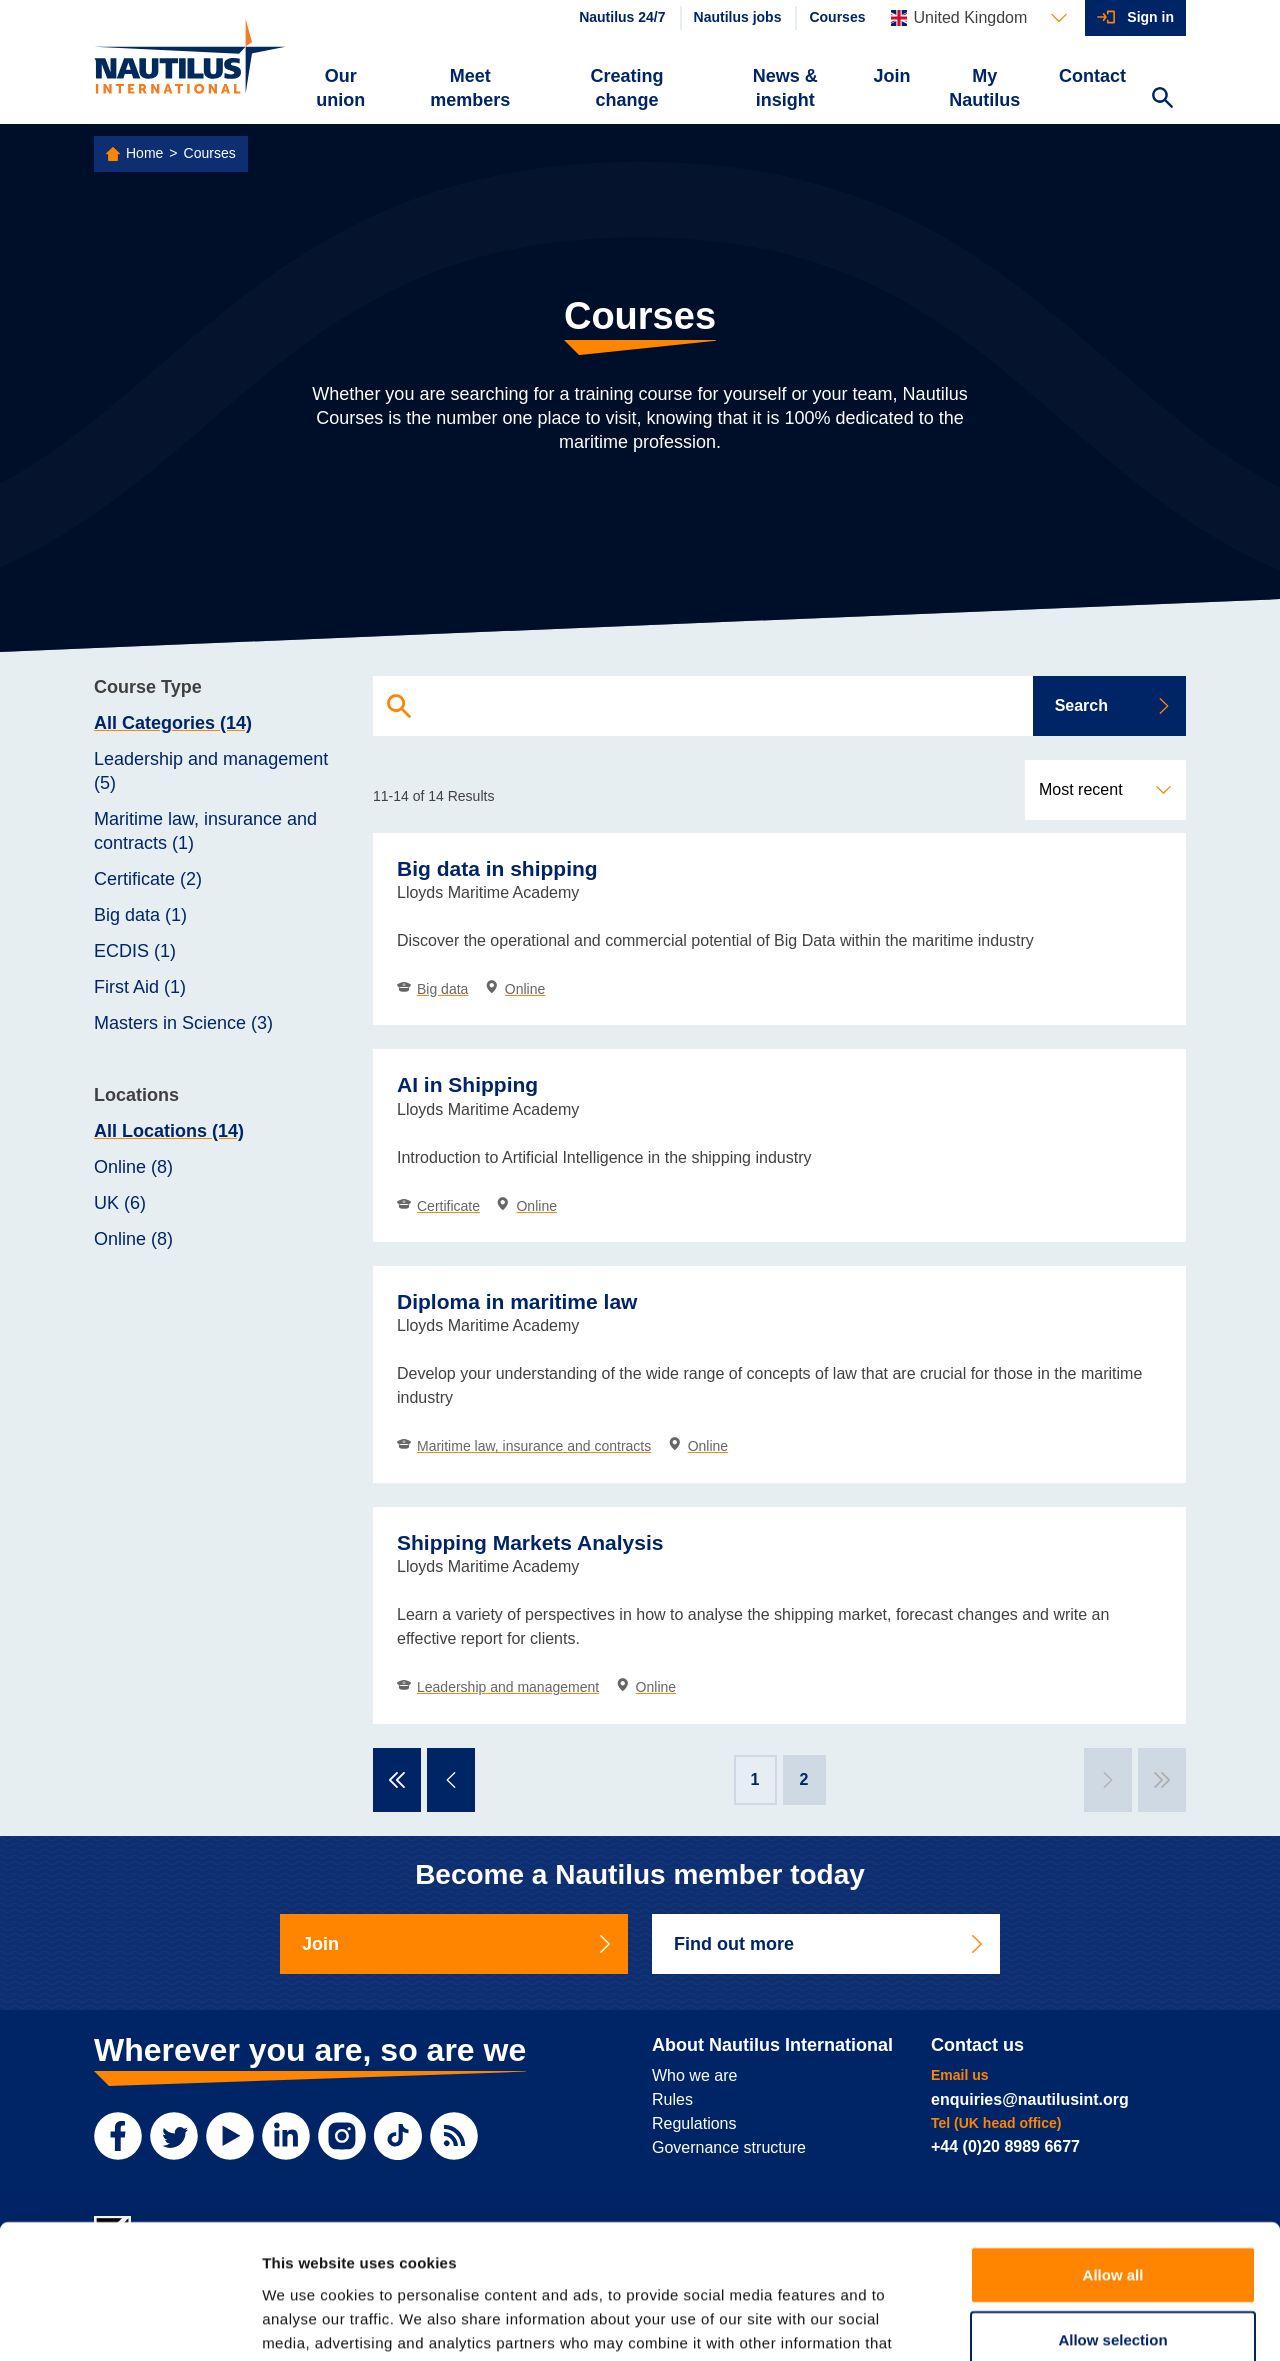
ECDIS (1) (135, 951)
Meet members (470, 88)
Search (1113, 705)
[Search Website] (1162, 100)
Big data (432, 989)
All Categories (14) (173, 723)
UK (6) (120, 1203)
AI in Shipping (467, 1084)
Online (515, 989)
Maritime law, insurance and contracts (524, 1446)
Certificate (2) (148, 879)
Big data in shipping (497, 868)
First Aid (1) (140, 987)
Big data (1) (140, 915)
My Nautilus (984, 88)
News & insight (785, 88)
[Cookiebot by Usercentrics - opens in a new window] (129, 2322)
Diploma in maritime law (517, 1301)
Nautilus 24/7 (622, 17)
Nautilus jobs (738, 17)
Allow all (1113, 2148)
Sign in (1150, 17)
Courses (837, 17)
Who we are (694, 2075)
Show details (1049, 2321)
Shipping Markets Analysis (530, 1542)
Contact (1092, 76)
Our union (340, 88)
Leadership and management (498, 1687)
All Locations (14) (169, 1131)
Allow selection (1112, 2214)
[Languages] (979, 18)
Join (892, 76)
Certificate (438, 1206)
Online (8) (133, 1167)
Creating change (627, 88)
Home (144, 153)
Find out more (830, 1944)
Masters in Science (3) (183, 1023)
